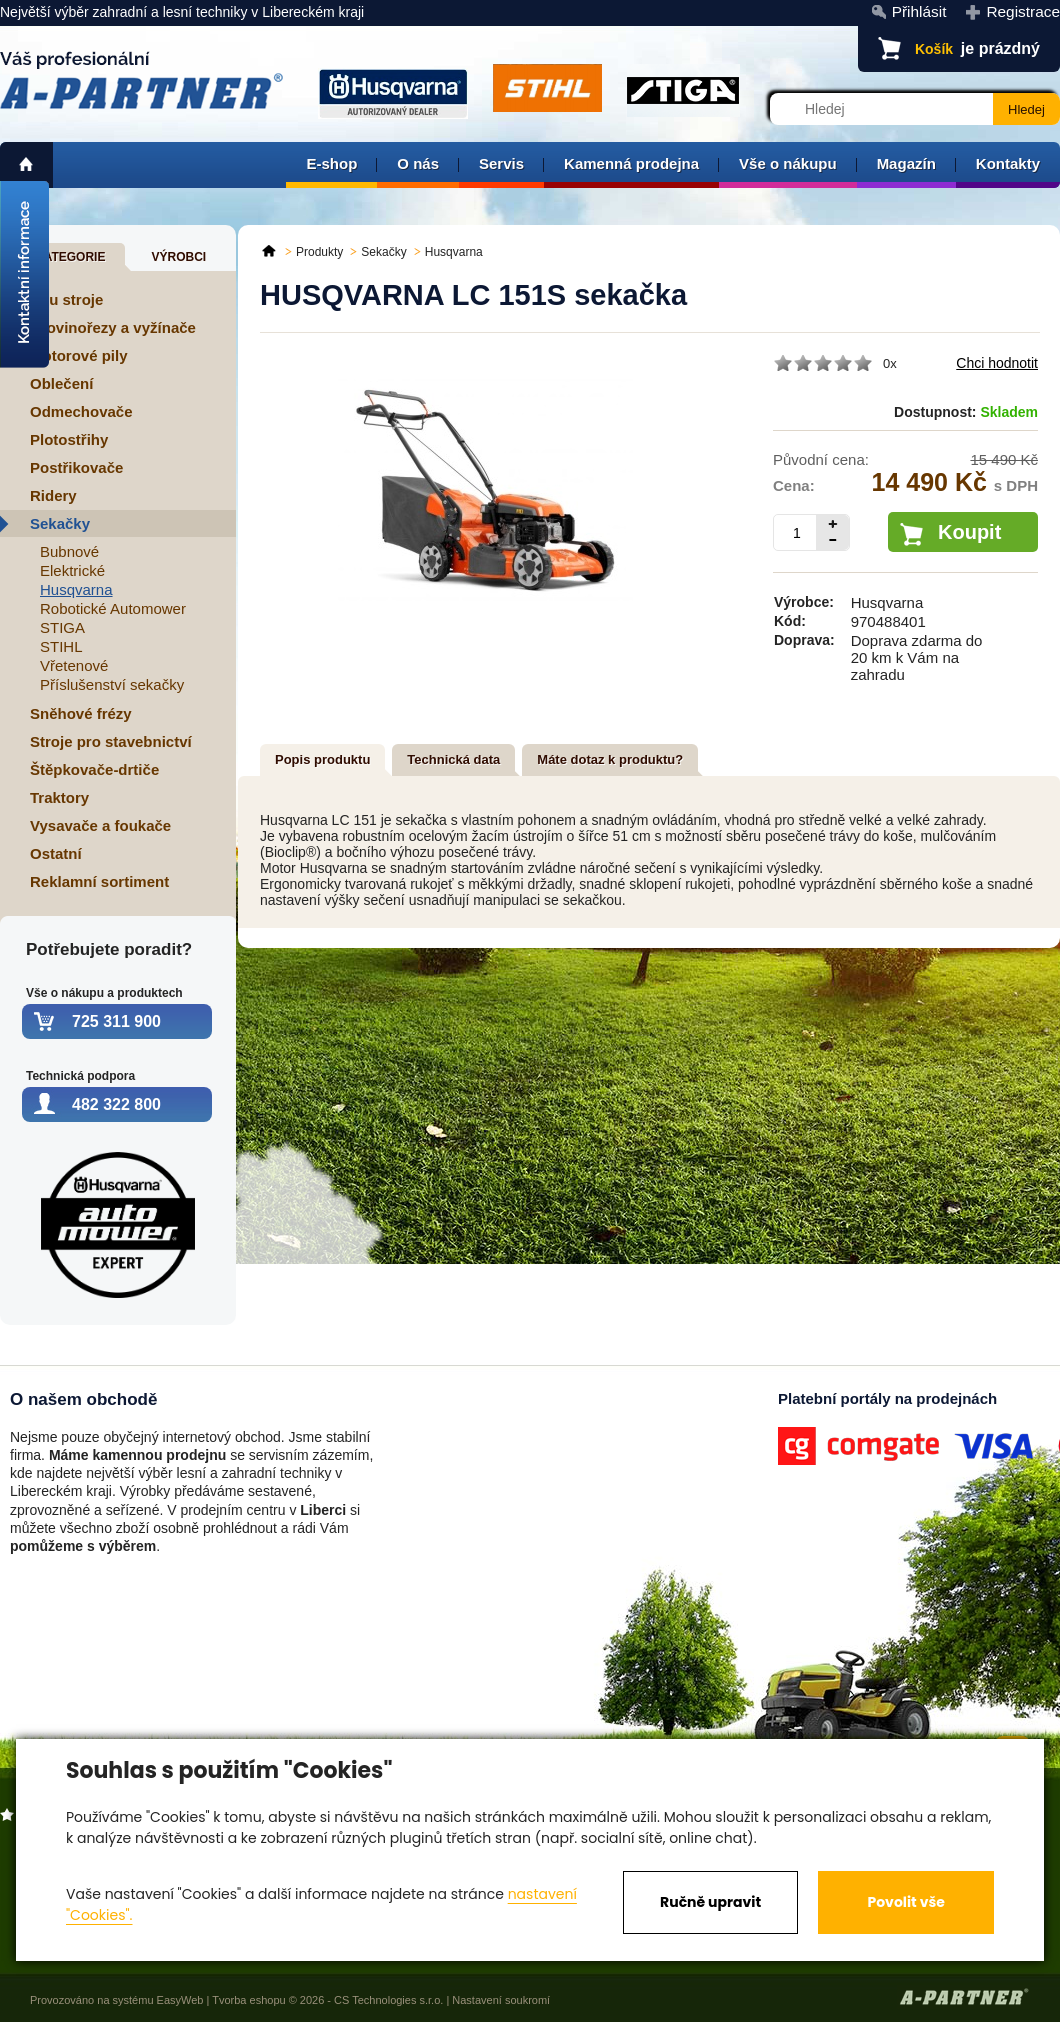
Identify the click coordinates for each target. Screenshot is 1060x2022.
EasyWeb (180, 2000)
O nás (418, 163)
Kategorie (70, 257)
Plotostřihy (69, 439)
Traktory (59, 797)
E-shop (331, 163)
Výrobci (178, 257)
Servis (501, 163)
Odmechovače (81, 411)
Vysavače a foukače (100, 825)
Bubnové (69, 551)
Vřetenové (74, 665)
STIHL (61, 646)
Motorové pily (79, 355)
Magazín (906, 163)
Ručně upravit (710, 1902)
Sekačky (60, 523)
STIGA (62, 627)
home (26, 165)
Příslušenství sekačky (112, 684)
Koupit (969, 532)
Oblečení (61, 383)
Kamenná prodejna (631, 163)
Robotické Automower (113, 608)
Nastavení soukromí (501, 2000)
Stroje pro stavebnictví (111, 741)
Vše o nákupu (788, 163)
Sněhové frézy (81, 713)
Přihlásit (919, 11)
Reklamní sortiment (99, 881)
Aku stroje (66, 299)
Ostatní (56, 853)
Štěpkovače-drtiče (94, 769)
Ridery (53, 495)
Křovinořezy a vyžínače (113, 327)
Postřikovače (76, 467)
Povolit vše (905, 1902)
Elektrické (72, 570)
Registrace (1023, 11)
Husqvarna (76, 589)
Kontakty (1008, 163)
